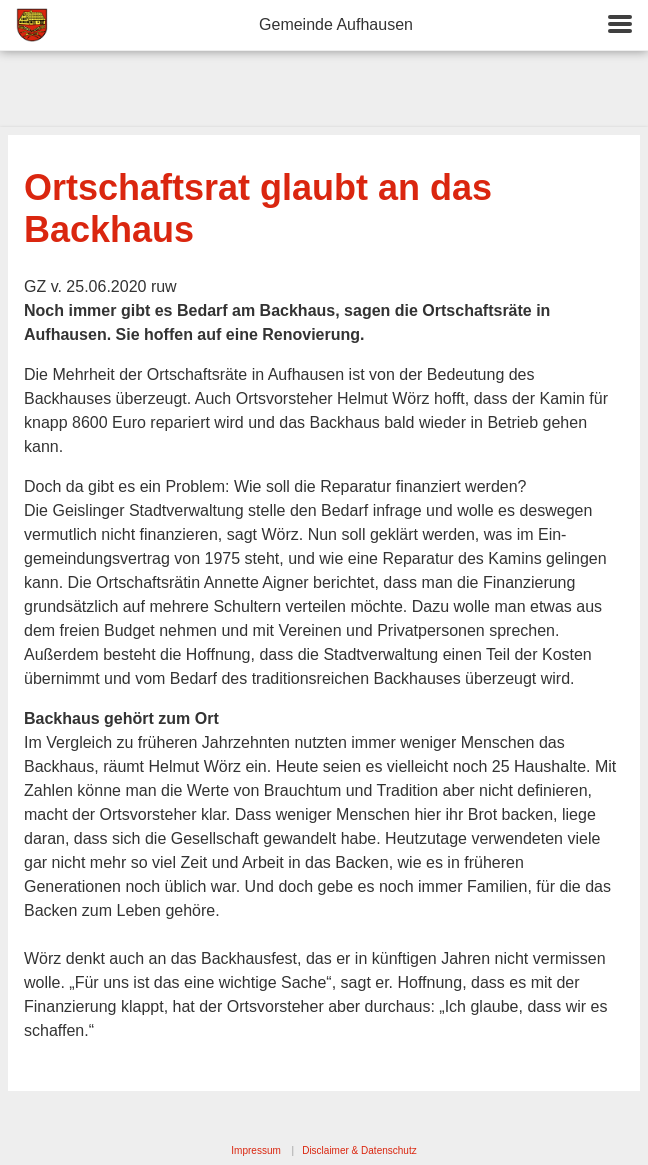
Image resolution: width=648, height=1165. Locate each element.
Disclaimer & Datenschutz (359, 1150)
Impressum (255, 1150)
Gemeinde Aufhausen (336, 24)
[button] (620, 25)
